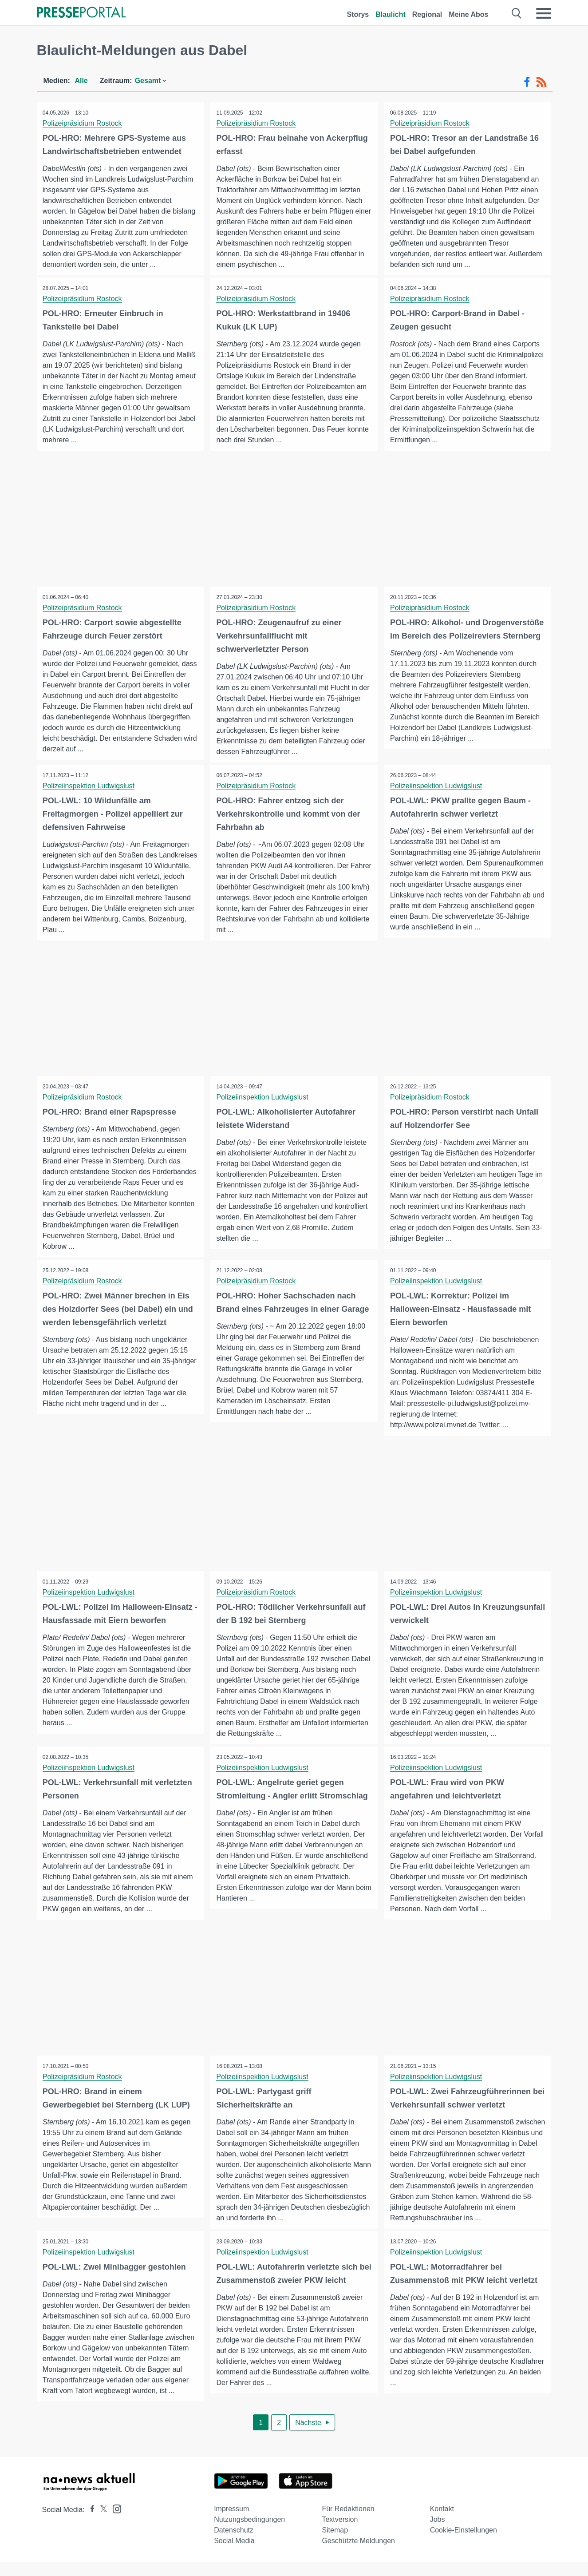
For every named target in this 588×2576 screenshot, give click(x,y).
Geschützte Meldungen (358, 2554)
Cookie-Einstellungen (463, 2544)
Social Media (234, 2554)
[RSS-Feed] (541, 82)
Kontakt (442, 2522)
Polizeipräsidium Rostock (83, 123)
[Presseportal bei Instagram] (114, 2522)
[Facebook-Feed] (527, 82)
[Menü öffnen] (544, 13)
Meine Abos (468, 14)
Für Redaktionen (348, 2522)
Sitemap (335, 2544)
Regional (427, 14)
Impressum (231, 2522)
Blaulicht (390, 14)
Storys (358, 14)
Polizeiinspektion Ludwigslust (89, 786)
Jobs (437, 2533)
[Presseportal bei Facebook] (90, 2523)
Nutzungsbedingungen (249, 2533)
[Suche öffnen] (516, 13)
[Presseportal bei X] (101, 2523)
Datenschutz (233, 2544)
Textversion (340, 2533)
